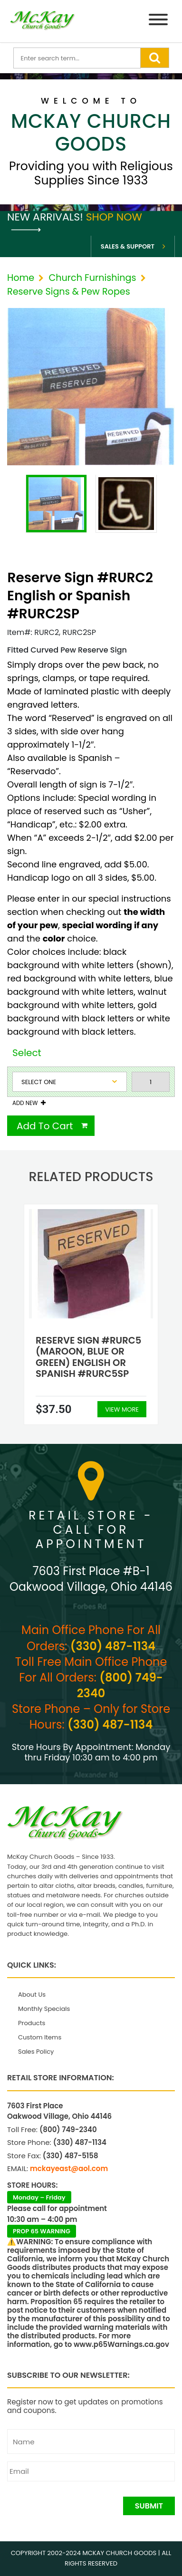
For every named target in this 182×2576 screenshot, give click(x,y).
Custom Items (39, 2037)
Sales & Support (127, 246)
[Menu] (158, 21)
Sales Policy (36, 2051)
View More (122, 1409)
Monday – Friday (39, 2197)
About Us (32, 1994)
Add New (25, 1103)
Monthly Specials (44, 2008)
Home (20, 277)
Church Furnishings (92, 277)
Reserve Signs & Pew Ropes (68, 291)
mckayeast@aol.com (69, 2168)
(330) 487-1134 (112, 1646)
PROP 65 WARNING (41, 2231)
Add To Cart (45, 1126)
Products (31, 2023)
